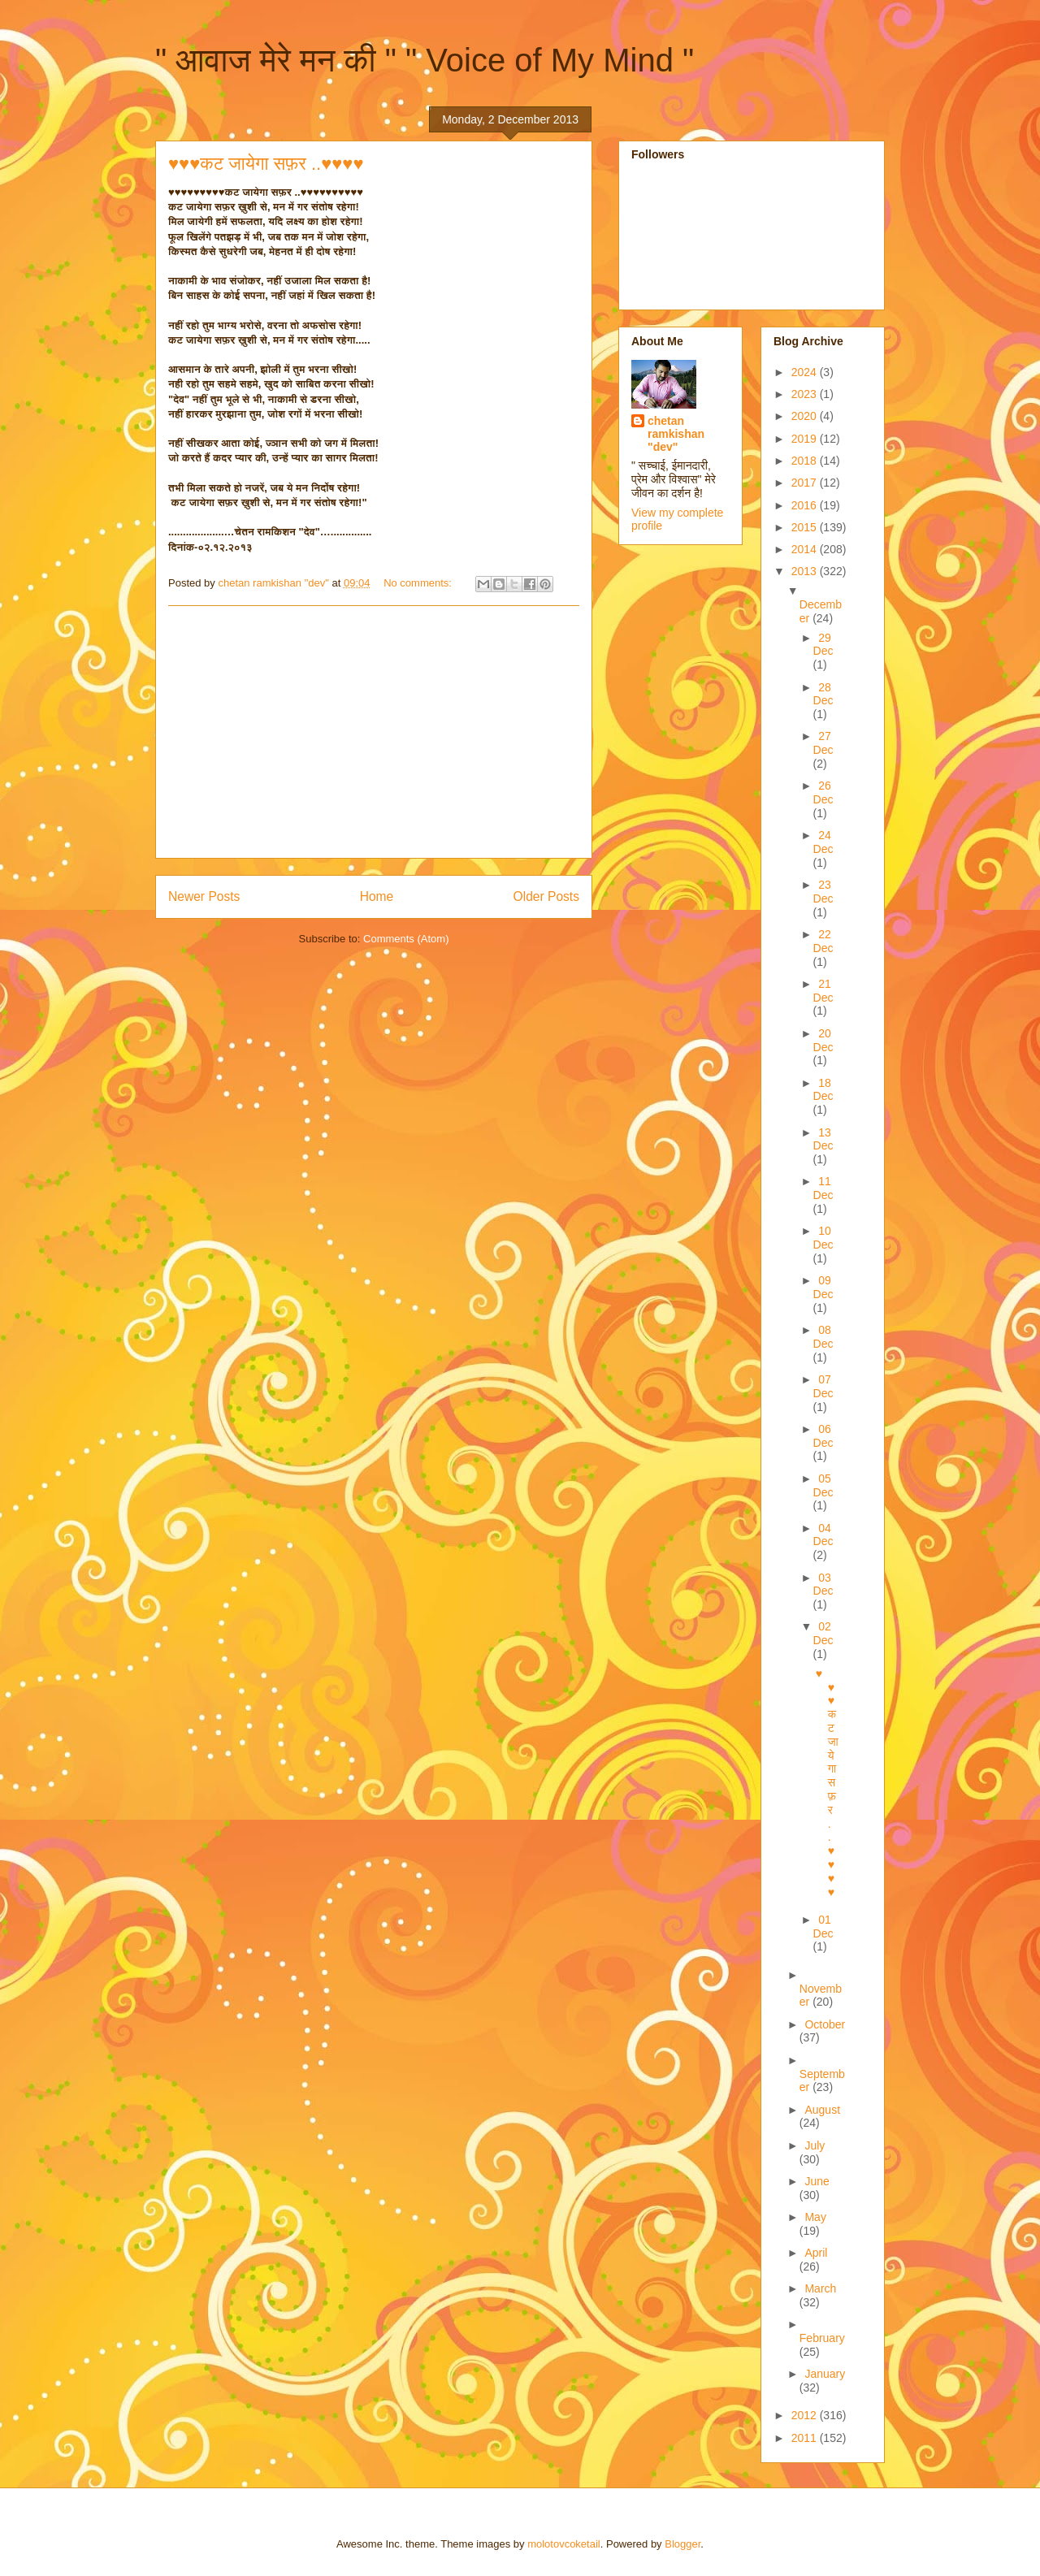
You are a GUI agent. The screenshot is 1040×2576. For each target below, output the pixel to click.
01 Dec (823, 1926)
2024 (805, 372)
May (815, 2216)
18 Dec (823, 1089)
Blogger (682, 2544)
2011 (805, 2437)
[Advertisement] (373, 732)
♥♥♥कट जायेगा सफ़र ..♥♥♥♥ (265, 164)
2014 (805, 549)
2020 (805, 415)
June (816, 2181)
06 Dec (823, 1435)
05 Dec (823, 1485)
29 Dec (823, 644)
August (822, 2109)
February (822, 2337)
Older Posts (546, 896)
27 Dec (823, 743)
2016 (805, 505)
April (815, 2252)
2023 (805, 393)
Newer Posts (204, 896)
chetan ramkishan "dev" (676, 433)
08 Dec (823, 1336)
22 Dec (823, 941)
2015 (805, 527)
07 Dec (823, 1386)
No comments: (419, 583)
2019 (805, 438)
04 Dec (823, 1535)
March (820, 2288)
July (814, 2145)
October (824, 2024)
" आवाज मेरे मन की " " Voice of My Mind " (424, 60)
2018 (805, 460)
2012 (805, 2415)
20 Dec (823, 1040)
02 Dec (823, 1633)
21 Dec (823, 990)
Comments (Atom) (405, 939)
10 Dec (823, 1237)
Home (377, 896)
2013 (805, 571)
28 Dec (823, 694)
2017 (805, 482)
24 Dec (823, 842)
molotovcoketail (563, 2544)
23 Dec (823, 891)
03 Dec (823, 1584)
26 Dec (823, 792)
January (824, 2373)
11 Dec (823, 1188)
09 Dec (823, 1287)
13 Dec (823, 1139)
